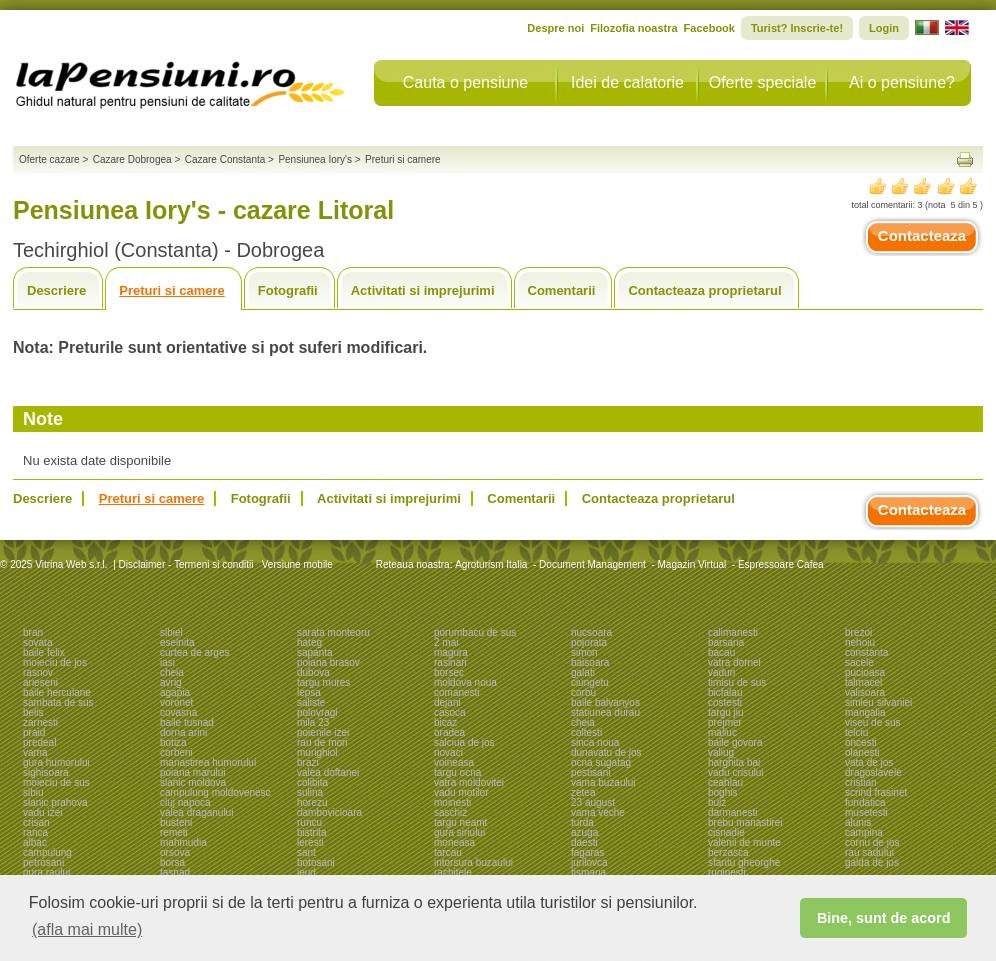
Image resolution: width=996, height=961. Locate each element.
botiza (173, 742)
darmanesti (732, 812)
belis (33, 712)
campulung (47, 852)
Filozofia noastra (633, 28)
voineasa (454, 762)
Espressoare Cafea (781, 564)
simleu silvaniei (878, 702)
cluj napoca (185, 802)
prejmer (725, 722)
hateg (309, 642)
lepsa (309, 692)
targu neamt (460, 822)
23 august (593, 802)
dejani (447, 702)
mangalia (865, 712)
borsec (449, 672)
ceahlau (725, 782)
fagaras (587, 852)
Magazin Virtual (692, 564)
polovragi (317, 712)
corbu (583, 692)
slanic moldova (193, 782)
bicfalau (725, 692)
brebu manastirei (745, 822)
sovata (37, 642)
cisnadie (726, 832)
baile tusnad (187, 722)
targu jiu (726, 712)
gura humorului (56, 762)
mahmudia (183, 842)
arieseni (40, 682)
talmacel (863, 682)
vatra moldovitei (469, 782)
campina (864, 832)
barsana (726, 642)
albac (35, 842)
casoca (450, 712)
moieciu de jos (55, 662)
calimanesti (733, 632)
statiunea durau (605, 712)
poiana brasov (328, 662)
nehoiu (860, 642)
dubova (313, 672)
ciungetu (590, 682)
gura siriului (459, 832)
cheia (172, 672)
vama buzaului (603, 782)
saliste (311, 702)
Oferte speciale (763, 82)
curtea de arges (195, 652)
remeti (174, 832)
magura (451, 652)
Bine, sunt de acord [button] (884, 918)
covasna (178, 712)
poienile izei (323, 732)
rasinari (450, 662)
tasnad (175, 872)
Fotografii (288, 290)
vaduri (721, 672)
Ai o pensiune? (902, 82)
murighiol (317, 752)
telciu (856, 732)
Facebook (709, 28)
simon (584, 652)
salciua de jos (464, 742)
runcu (309, 822)
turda (582, 822)
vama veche (598, 812)
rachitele (453, 872)
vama (35, 752)
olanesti (862, 752)
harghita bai (734, 762)
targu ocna (457, 772)
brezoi (858, 632)
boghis (722, 792)
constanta (866, 652)
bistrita (311, 832)
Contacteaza (922, 235)
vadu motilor (461, 792)
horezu (312, 802)
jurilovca (589, 862)
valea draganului (196, 812)
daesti (584, 842)
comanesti (457, 692)
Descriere (56, 290)
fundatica (865, 802)
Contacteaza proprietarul (704, 290)
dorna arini (183, 732)
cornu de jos (872, 842)
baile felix (44, 652)
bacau (721, 652)
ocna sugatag (601, 762)
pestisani (590, 772)
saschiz (450, 812)
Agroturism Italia (491, 564)
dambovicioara (329, 812)
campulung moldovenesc (215, 792)
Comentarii (562, 290)
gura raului (46, 872)
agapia (175, 692)
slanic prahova (55, 802)
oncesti (861, 742)
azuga (584, 832)
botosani (316, 862)
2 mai (446, 642)
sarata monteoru (333, 632)
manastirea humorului (208, 762)
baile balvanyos (605, 702)
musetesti (866, 812)
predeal (39, 742)
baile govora (735, 742)
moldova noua (465, 682)
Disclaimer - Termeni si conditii (186, 564)
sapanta (315, 652)
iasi (167, 662)
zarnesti (40, 722)
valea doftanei (328, 772)
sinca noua (595, 742)
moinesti (452, 802)
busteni (176, 822)
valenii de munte (744, 842)
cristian (861, 782)
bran (33, 632)
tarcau (448, 852)
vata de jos (869, 762)
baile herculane (57, 692)
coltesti (586, 732)
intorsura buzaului (473, 862)
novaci (448, 752)
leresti (310, 842)
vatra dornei (734, 662)
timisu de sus (737, 682)
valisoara (865, 692)
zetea (583, 792)
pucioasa (865, 672)
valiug (721, 752)
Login (884, 28)
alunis (858, 822)
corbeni (176, 752)
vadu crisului (736, 772)
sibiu (33, 792)
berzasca (728, 852)
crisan (36, 822)
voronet (176, 702)
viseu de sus (873, 722)
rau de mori (322, 742)
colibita (312, 782)
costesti (725, 702)
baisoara (590, 662)
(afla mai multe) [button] (87, 929)
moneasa (454, 842)
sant (306, 852)
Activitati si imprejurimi (423, 290)
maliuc (722, 732)
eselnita (177, 642)
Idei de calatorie (627, 82)
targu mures (323, 682)
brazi (308, 762)
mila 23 (313, 722)
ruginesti (727, 872)
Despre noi (555, 28)
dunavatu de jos (606, 752)
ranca (35, 832)
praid (34, 732)
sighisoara (46, 772)
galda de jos (872, 862)
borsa (172, 862)
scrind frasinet (876, 792)
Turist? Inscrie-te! (797, 28)
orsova (175, 852)
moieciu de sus (56, 782)
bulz (717, 802)
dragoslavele (873, 772)
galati (583, 672)
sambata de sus (58, 702)
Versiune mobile (296, 564)
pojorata (589, 642)
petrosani (43, 862)
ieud (306, 872)
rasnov (38, 672)
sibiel (171, 632)
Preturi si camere (172, 290)
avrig (171, 682)
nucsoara (591, 632)
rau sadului (869, 852)
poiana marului (193, 772)
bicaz (445, 722)
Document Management (592, 564)
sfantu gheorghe (744, 862)
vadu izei (42, 812)
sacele (859, 662)
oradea (449, 732)
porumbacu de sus (475, 632)
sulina (310, 792)
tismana (588, 872)
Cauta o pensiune (465, 82)
